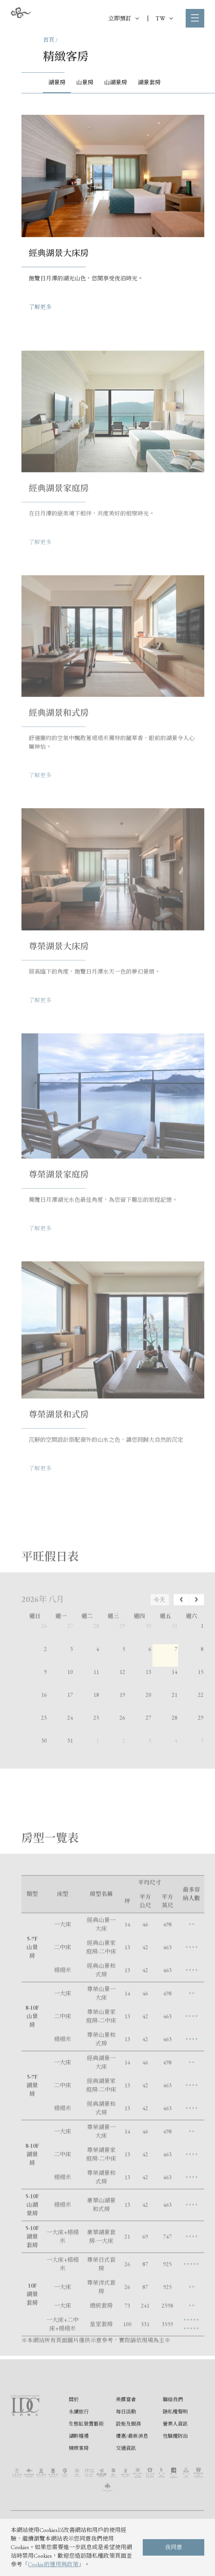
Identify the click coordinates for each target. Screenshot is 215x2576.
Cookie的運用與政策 (53, 2564)
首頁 (48, 40)
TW (164, 18)
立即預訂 (123, 18)
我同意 (173, 2547)
